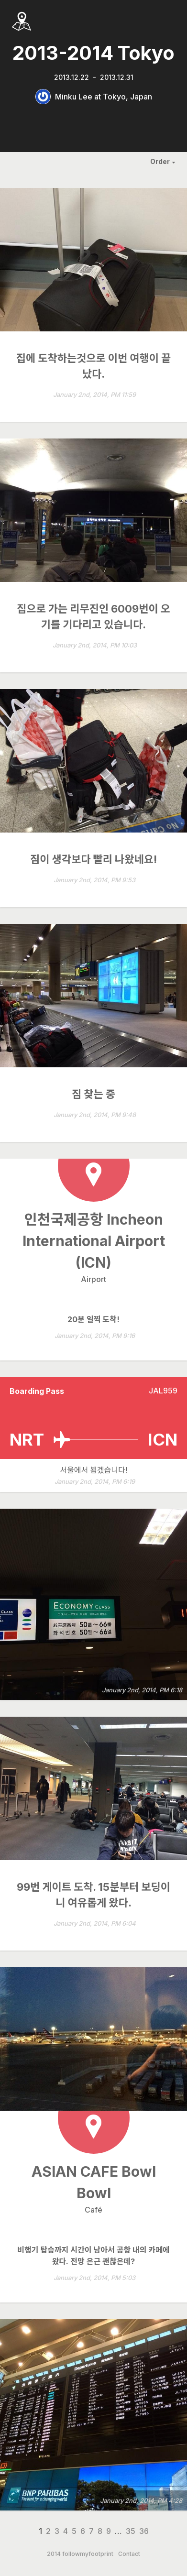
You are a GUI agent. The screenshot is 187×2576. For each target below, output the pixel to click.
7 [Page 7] (91, 2531)
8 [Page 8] (100, 2531)
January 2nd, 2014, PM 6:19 (95, 1482)
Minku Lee (73, 96)
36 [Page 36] (144, 2531)
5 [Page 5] (74, 2531)
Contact (129, 2554)
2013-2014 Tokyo (93, 53)
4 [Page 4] (65, 2531)
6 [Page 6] (82, 2531)
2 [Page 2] (48, 2531)
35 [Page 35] (130, 2531)
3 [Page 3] (57, 2531)
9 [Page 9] (108, 2531)
